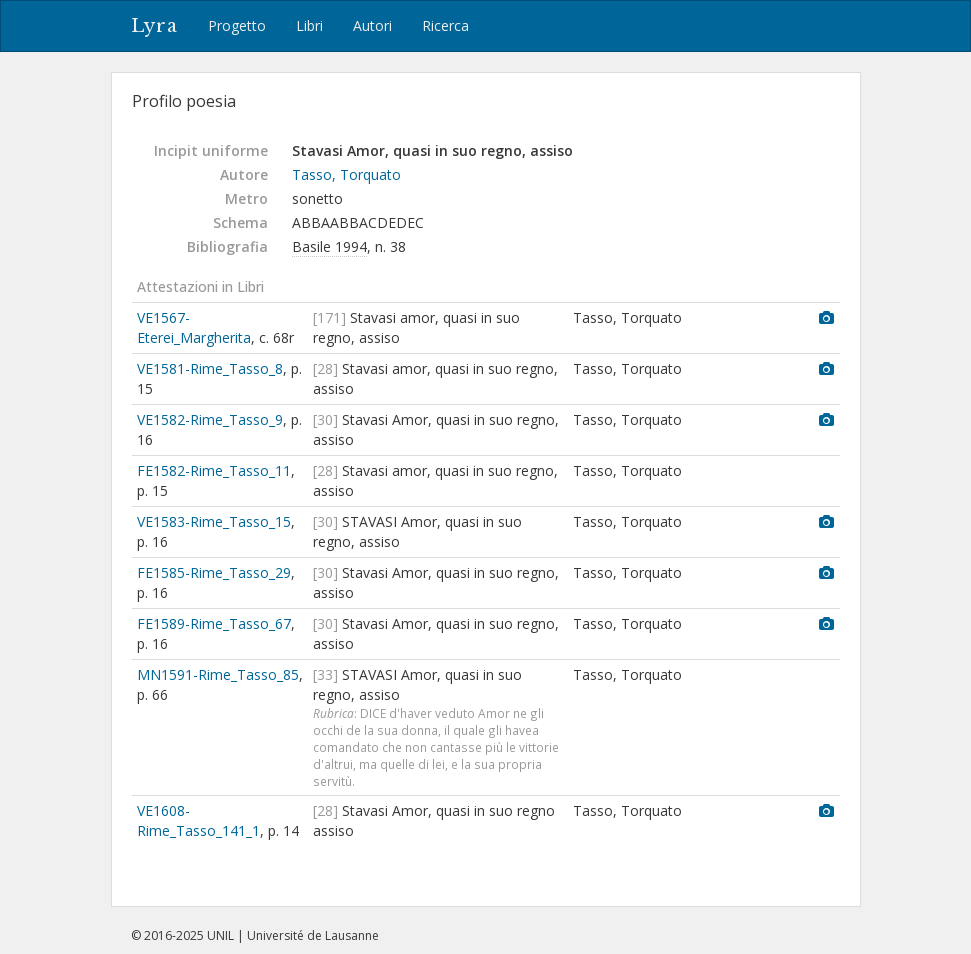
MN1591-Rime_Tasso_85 (218, 674)
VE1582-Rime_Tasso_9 (210, 419)
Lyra (154, 26)
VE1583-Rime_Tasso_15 (214, 521)
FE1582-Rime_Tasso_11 (214, 470)
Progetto (237, 25)
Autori (372, 25)
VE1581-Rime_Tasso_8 (210, 368)
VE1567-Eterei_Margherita (194, 327)
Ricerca (445, 25)
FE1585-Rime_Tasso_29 (214, 572)
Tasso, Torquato (346, 174)
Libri (309, 25)
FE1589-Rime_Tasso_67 (214, 623)
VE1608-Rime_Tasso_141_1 (198, 820)
